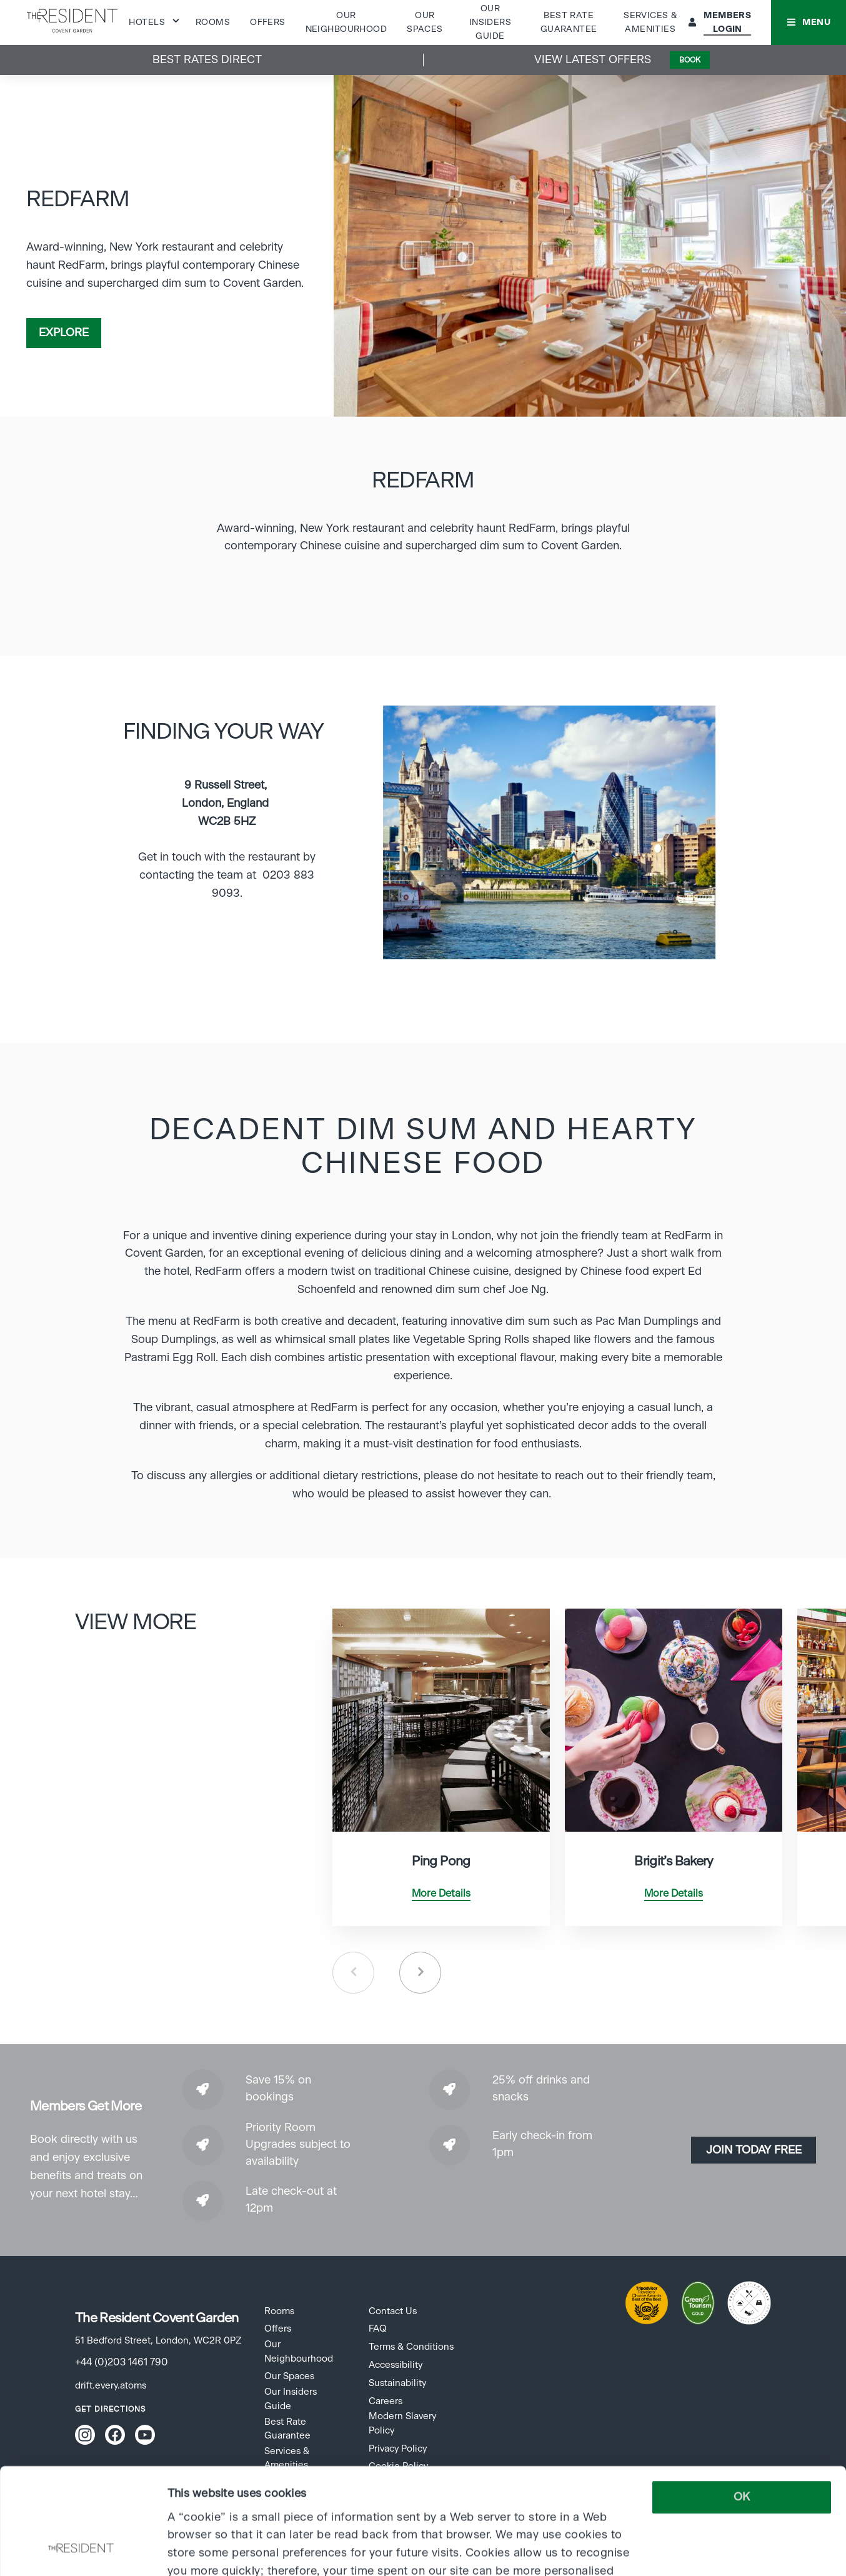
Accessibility (395, 2365)
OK (742, 2398)
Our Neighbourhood (298, 2351)
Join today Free (754, 2150)
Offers (268, 22)
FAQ (378, 2329)
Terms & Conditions (411, 2347)
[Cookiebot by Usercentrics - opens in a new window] (81, 2550)
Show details (200, 2549)
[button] (808, 22)
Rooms (213, 22)
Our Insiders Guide (490, 22)
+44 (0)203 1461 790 (121, 2362)
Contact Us (393, 2311)
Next (420, 1973)
